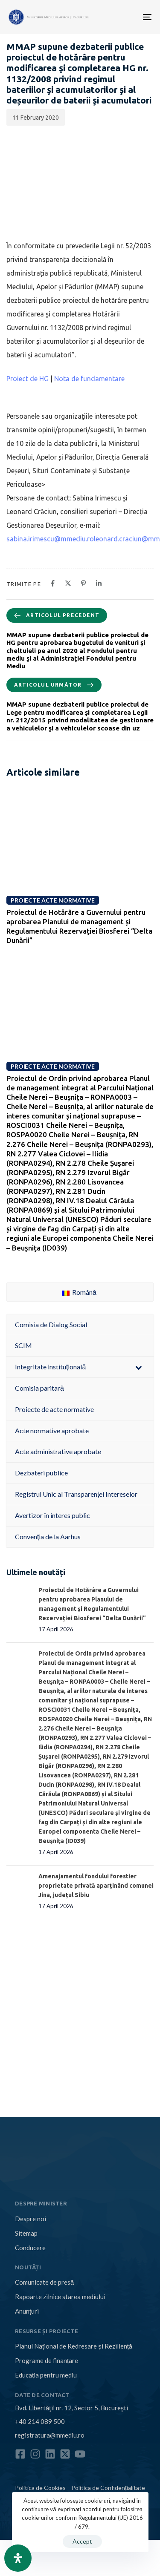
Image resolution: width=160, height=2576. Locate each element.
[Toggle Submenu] (139, 1367)
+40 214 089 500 (40, 2421)
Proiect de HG (27, 378)
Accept (82, 2541)
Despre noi (30, 2218)
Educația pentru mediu (46, 2375)
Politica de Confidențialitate (108, 2487)
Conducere (30, 2247)
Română (79, 1292)
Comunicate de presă (44, 2282)
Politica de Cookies (40, 2487)
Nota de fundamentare (89, 378)
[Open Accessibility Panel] (18, 2558)
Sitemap (26, 2233)
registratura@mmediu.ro (49, 2435)
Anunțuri (27, 2311)
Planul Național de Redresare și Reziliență (73, 2346)
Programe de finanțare (46, 2360)
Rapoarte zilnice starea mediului (60, 2296)
